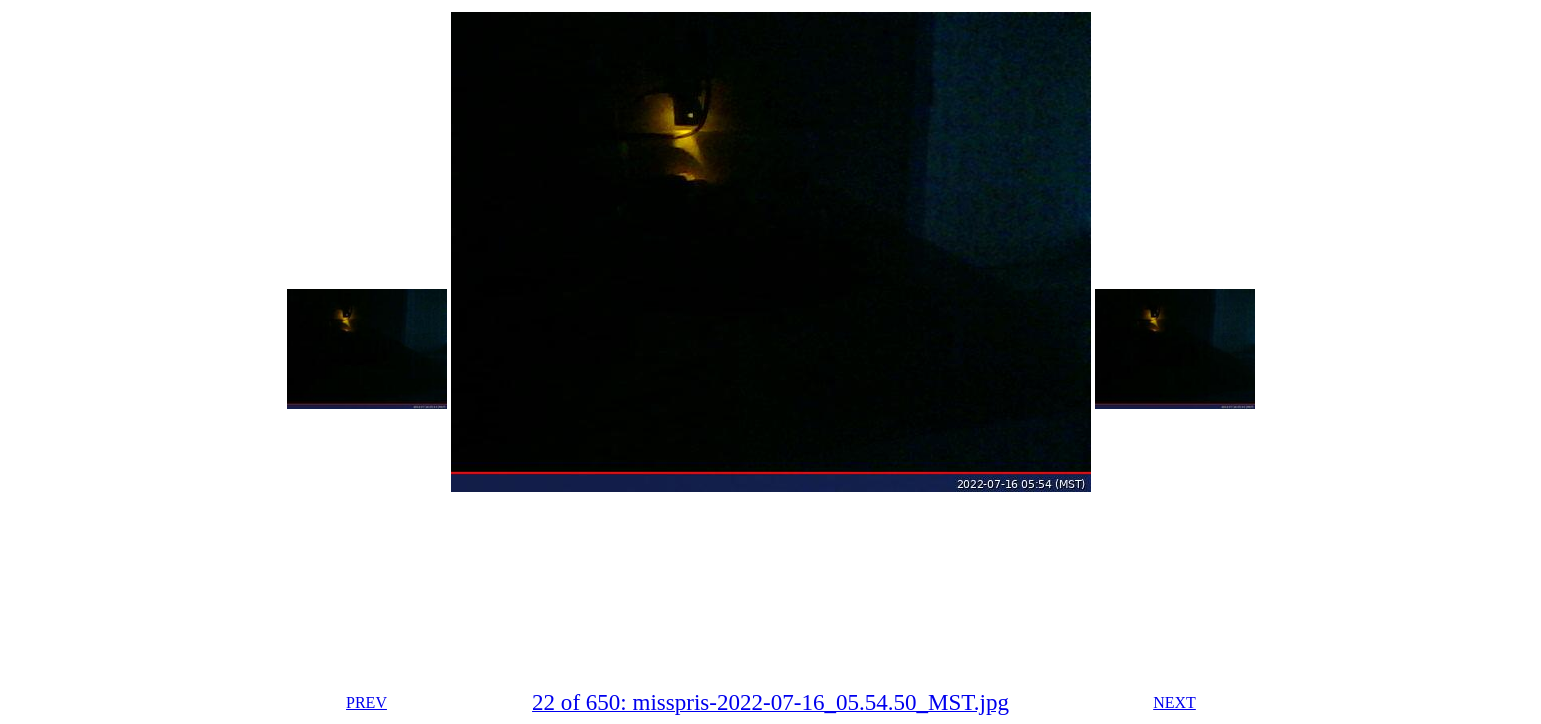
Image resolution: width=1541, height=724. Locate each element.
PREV (366, 702)
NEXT (1174, 702)
